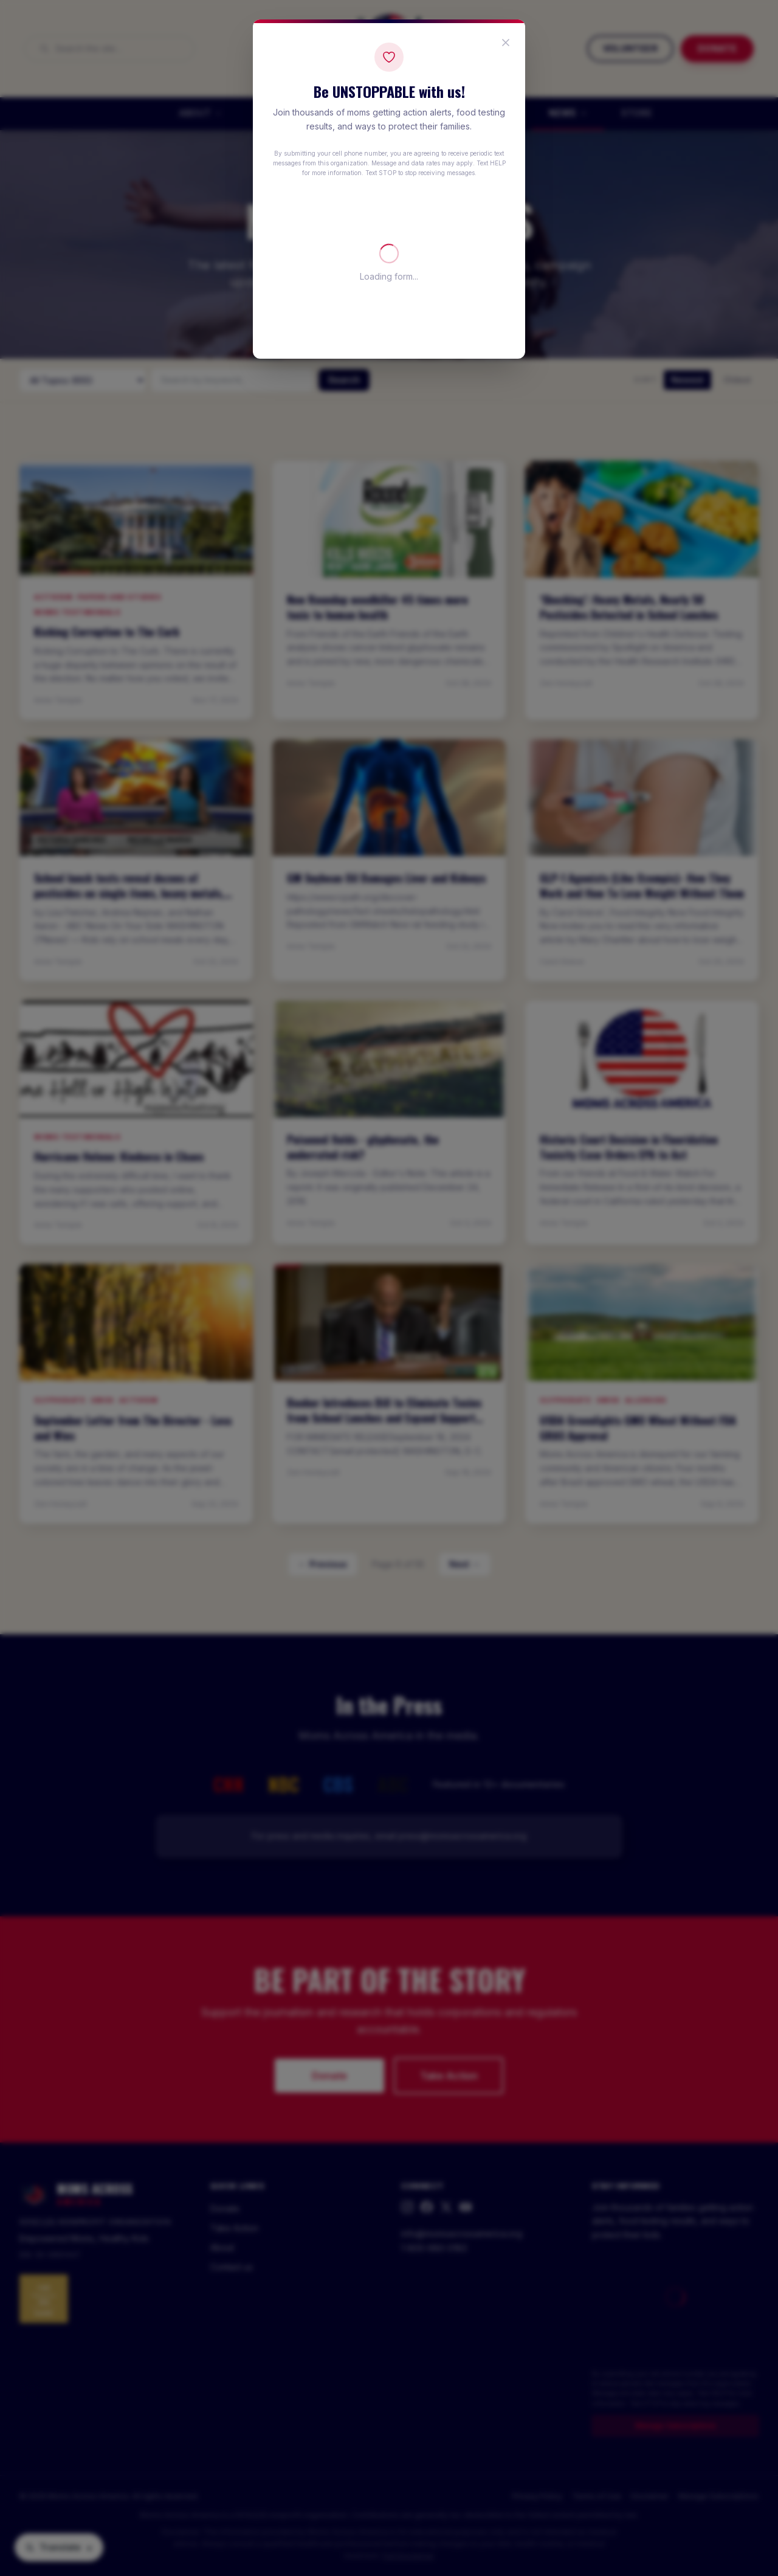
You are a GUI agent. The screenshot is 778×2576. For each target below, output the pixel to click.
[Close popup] (505, 42)
